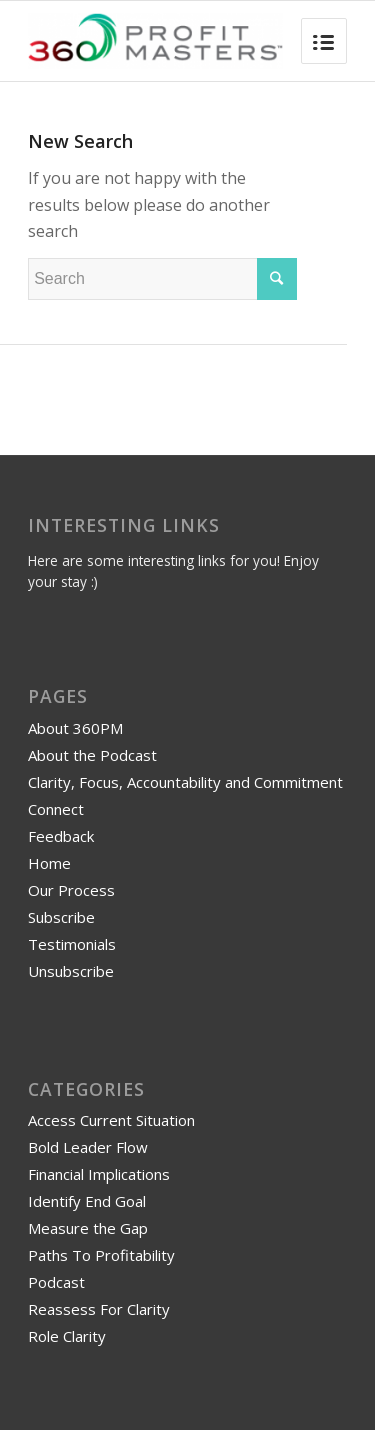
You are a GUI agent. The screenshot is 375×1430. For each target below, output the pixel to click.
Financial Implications (99, 1174)
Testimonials (72, 944)
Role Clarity (67, 1336)
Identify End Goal (87, 1201)
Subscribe (61, 917)
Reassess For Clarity (99, 1309)
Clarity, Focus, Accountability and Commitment (185, 782)
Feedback (61, 836)
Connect (56, 809)
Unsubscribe (71, 971)
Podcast (56, 1282)
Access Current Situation (111, 1120)
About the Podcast (92, 755)
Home (49, 863)
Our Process (71, 890)
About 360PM (75, 728)
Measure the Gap (88, 1228)
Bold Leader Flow (88, 1147)
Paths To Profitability (101, 1255)
